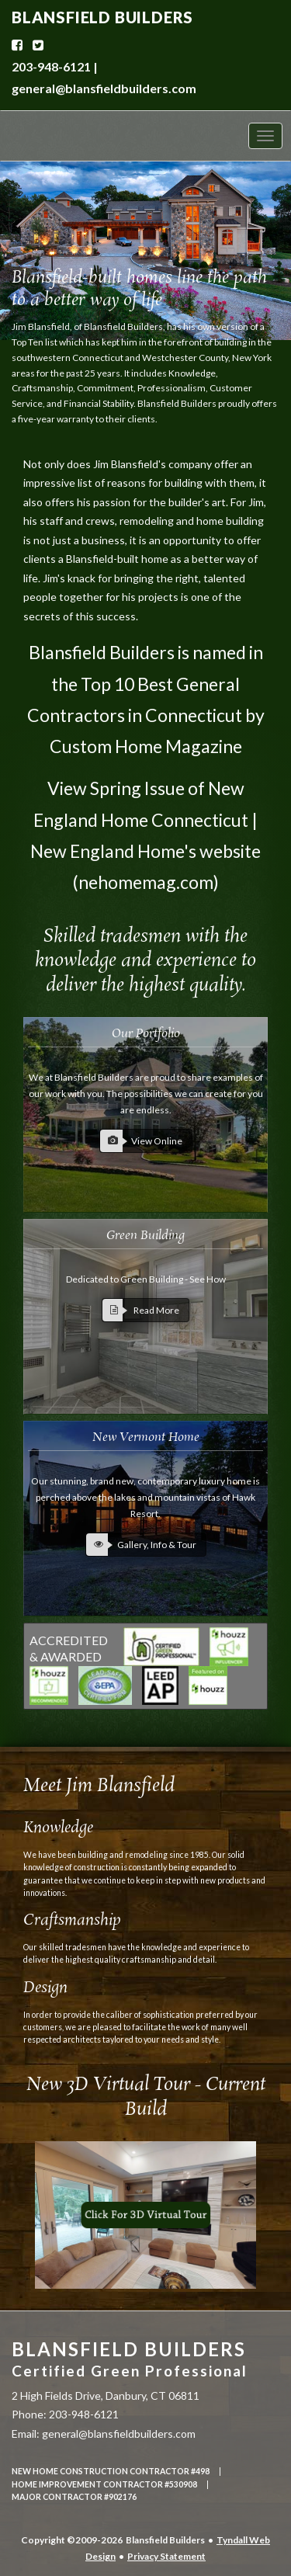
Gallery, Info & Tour (141, 1544)
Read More (140, 1310)
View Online (141, 1141)
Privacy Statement (166, 2556)
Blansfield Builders (130, 2359)
